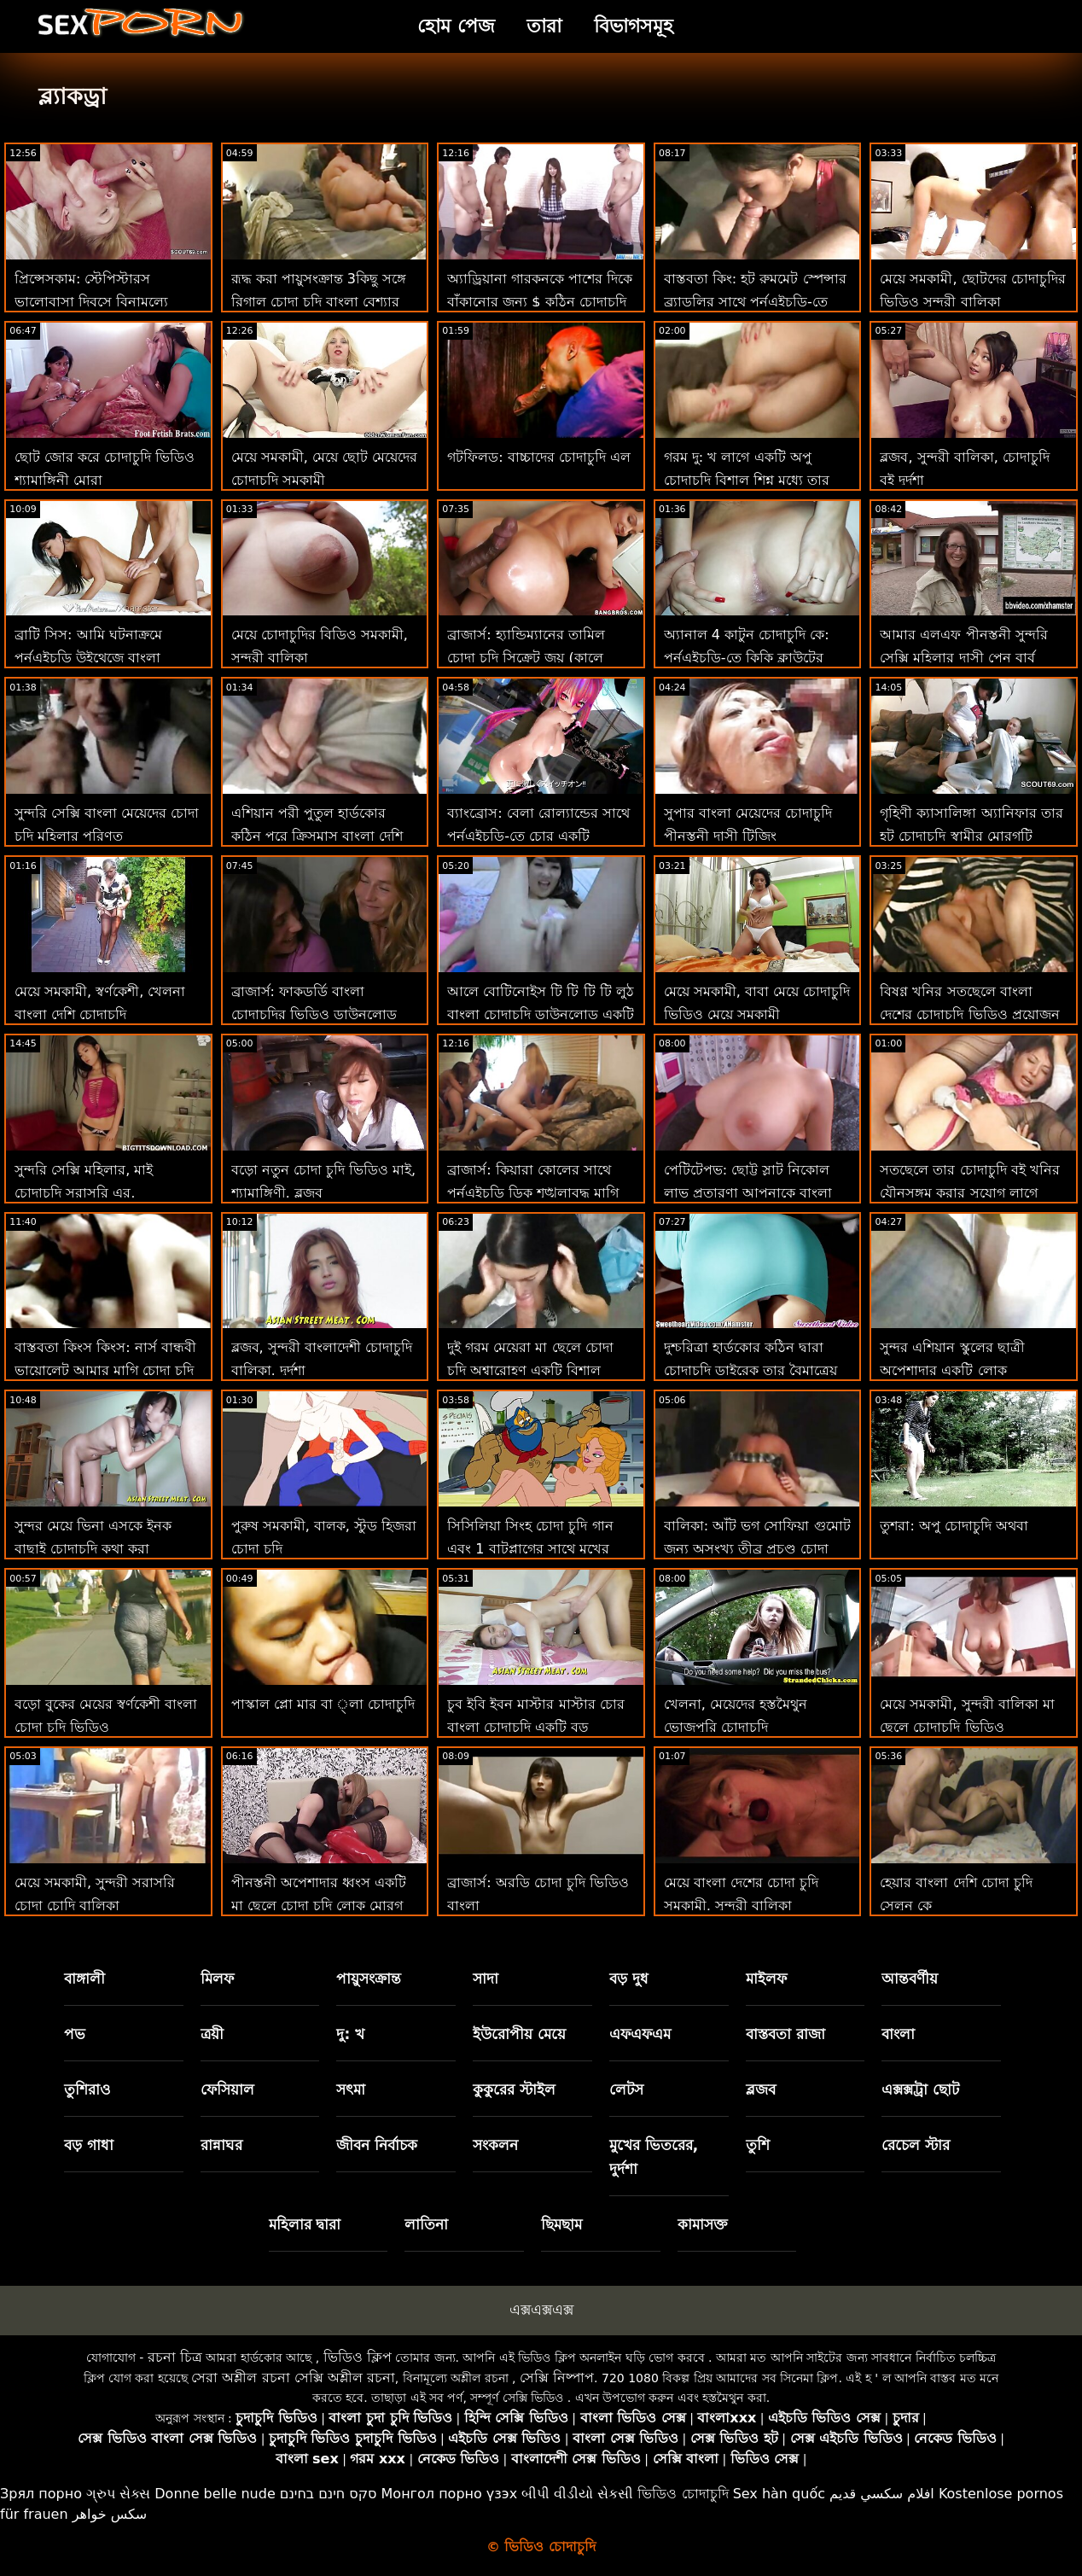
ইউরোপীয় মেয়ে (519, 2034)
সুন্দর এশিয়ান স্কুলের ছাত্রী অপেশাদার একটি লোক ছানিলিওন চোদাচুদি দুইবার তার (967, 1370)
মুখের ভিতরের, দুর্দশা (653, 2156)
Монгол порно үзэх (449, 2494)
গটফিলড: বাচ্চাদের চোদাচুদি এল (539, 457)
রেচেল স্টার (915, 2144)
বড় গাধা (88, 2144)
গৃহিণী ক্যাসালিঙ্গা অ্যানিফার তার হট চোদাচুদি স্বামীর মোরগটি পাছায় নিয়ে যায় (971, 836)
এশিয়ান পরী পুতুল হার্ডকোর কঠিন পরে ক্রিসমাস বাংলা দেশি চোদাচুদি (317, 836)
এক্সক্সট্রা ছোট (920, 2089)
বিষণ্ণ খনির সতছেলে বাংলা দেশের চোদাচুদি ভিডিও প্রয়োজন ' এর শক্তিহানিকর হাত (969, 1014)
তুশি (758, 2144)
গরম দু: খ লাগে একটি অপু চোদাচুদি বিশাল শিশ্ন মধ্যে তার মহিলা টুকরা (746, 480)
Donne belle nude (214, 2494)
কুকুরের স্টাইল (514, 2089)
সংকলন (495, 2144)
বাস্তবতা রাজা (785, 2034)
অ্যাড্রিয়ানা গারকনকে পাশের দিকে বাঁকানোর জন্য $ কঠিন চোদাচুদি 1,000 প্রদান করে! (539, 302)
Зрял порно (41, 2494)
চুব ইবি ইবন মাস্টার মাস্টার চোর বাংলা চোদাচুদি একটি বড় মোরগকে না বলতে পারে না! (535, 1727)
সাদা (485, 1978)
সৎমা (350, 2089)
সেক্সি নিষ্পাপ (557, 2377)
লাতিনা (426, 2224)
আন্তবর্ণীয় (909, 1978)
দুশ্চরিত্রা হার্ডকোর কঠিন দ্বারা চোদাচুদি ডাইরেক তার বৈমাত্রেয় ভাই (750, 1370)
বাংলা (898, 2034)
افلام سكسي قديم (881, 2494)
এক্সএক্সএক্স (541, 2309)
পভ (74, 2034)
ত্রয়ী (212, 2034)
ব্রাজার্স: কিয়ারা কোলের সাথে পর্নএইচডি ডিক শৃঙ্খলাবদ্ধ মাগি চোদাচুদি (533, 1193)
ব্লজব (761, 2089)
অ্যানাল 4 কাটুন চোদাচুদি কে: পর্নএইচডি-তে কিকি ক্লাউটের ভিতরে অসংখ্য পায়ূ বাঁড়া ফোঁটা (751, 658)
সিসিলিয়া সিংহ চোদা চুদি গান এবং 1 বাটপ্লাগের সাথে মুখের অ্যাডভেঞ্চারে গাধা (530, 1549)
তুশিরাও (87, 2089)
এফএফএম (640, 2034)
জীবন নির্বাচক (376, 2144)
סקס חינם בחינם (328, 2494)
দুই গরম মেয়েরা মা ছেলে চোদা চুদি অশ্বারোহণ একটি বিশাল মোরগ (530, 1370)
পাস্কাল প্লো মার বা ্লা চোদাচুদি (323, 1704)
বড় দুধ (629, 1978)
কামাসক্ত (703, 2224)
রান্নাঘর (221, 2144)
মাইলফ (766, 1978)
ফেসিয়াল (227, 2089)
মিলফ (217, 1978)
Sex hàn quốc (779, 2494)
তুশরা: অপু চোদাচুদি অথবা (954, 1526)
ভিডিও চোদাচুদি (682, 2494)
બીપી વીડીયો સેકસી (577, 2494)
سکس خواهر (110, 2514)
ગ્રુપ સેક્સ (118, 2494)
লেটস (626, 2089)
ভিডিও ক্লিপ (357, 2357)
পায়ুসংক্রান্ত (368, 1978)
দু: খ (350, 2034)
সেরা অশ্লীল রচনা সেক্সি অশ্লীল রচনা (292, 2377)
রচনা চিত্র (175, 2357)
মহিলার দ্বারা (305, 2224)
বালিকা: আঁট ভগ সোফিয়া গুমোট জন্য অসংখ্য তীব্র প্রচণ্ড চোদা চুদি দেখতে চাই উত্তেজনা (757, 1549)
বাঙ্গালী (84, 1978)
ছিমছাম (561, 2224)
